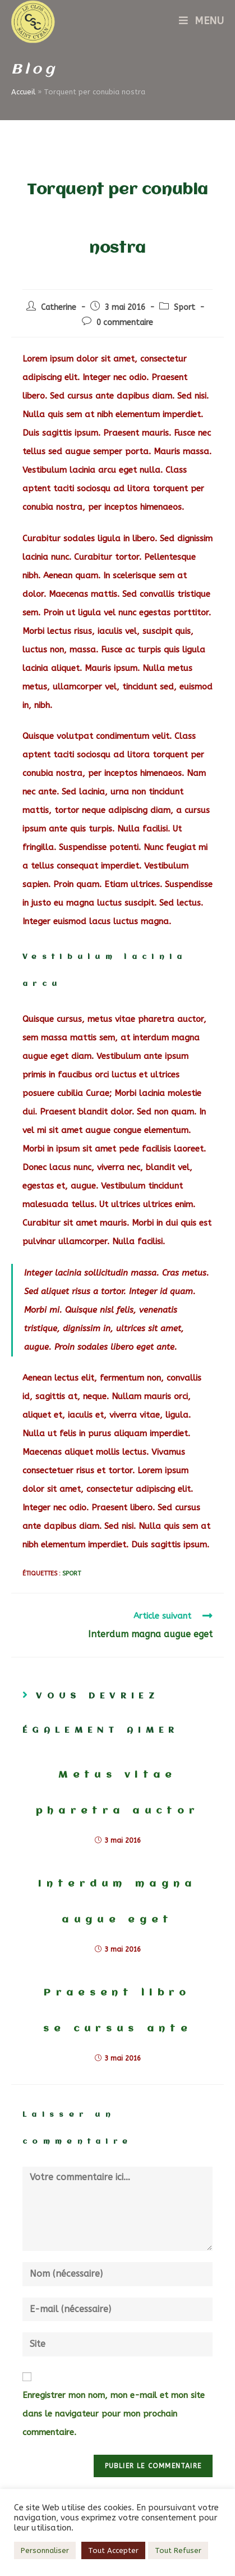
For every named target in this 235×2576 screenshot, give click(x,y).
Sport (184, 307)
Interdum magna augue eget (117, 1902)
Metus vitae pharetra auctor (118, 1793)
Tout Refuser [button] (178, 2550)
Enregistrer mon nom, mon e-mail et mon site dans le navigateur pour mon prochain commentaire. (113, 2413)
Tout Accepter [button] (113, 2550)
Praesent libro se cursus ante (117, 2011)
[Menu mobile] (201, 21)
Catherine (58, 307)
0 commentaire (124, 322)
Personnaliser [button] (45, 2550)
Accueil (23, 92)
